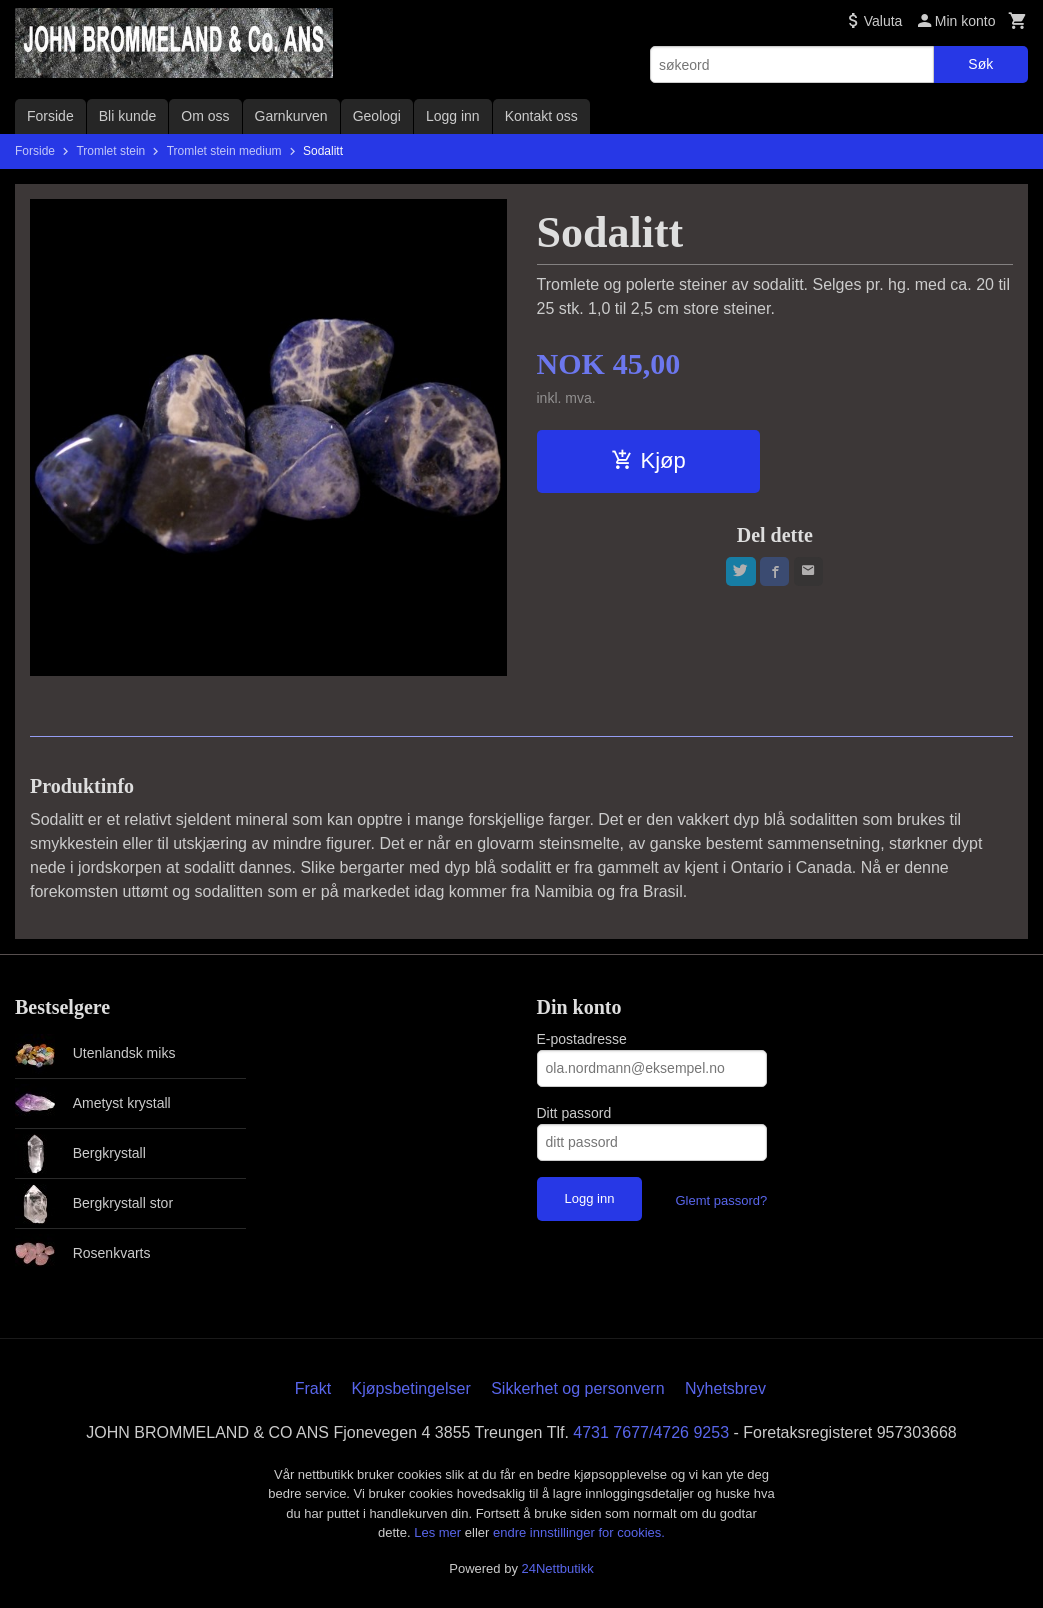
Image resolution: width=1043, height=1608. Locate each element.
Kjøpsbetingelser (411, 1388)
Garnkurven (291, 116)
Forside (50, 116)
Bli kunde (128, 116)
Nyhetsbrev (725, 1388)
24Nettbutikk (558, 1568)
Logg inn (453, 116)
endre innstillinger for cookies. (579, 1532)
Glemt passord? (721, 1200)
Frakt (313, 1388)
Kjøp (648, 460)
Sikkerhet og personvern (577, 1388)
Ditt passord (574, 1113)
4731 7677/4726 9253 (651, 1432)
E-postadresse (582, 1039)
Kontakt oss (541, 116)
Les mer (439, 1532)
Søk (980, 64)
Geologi (377, 116)
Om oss (205, 116)
